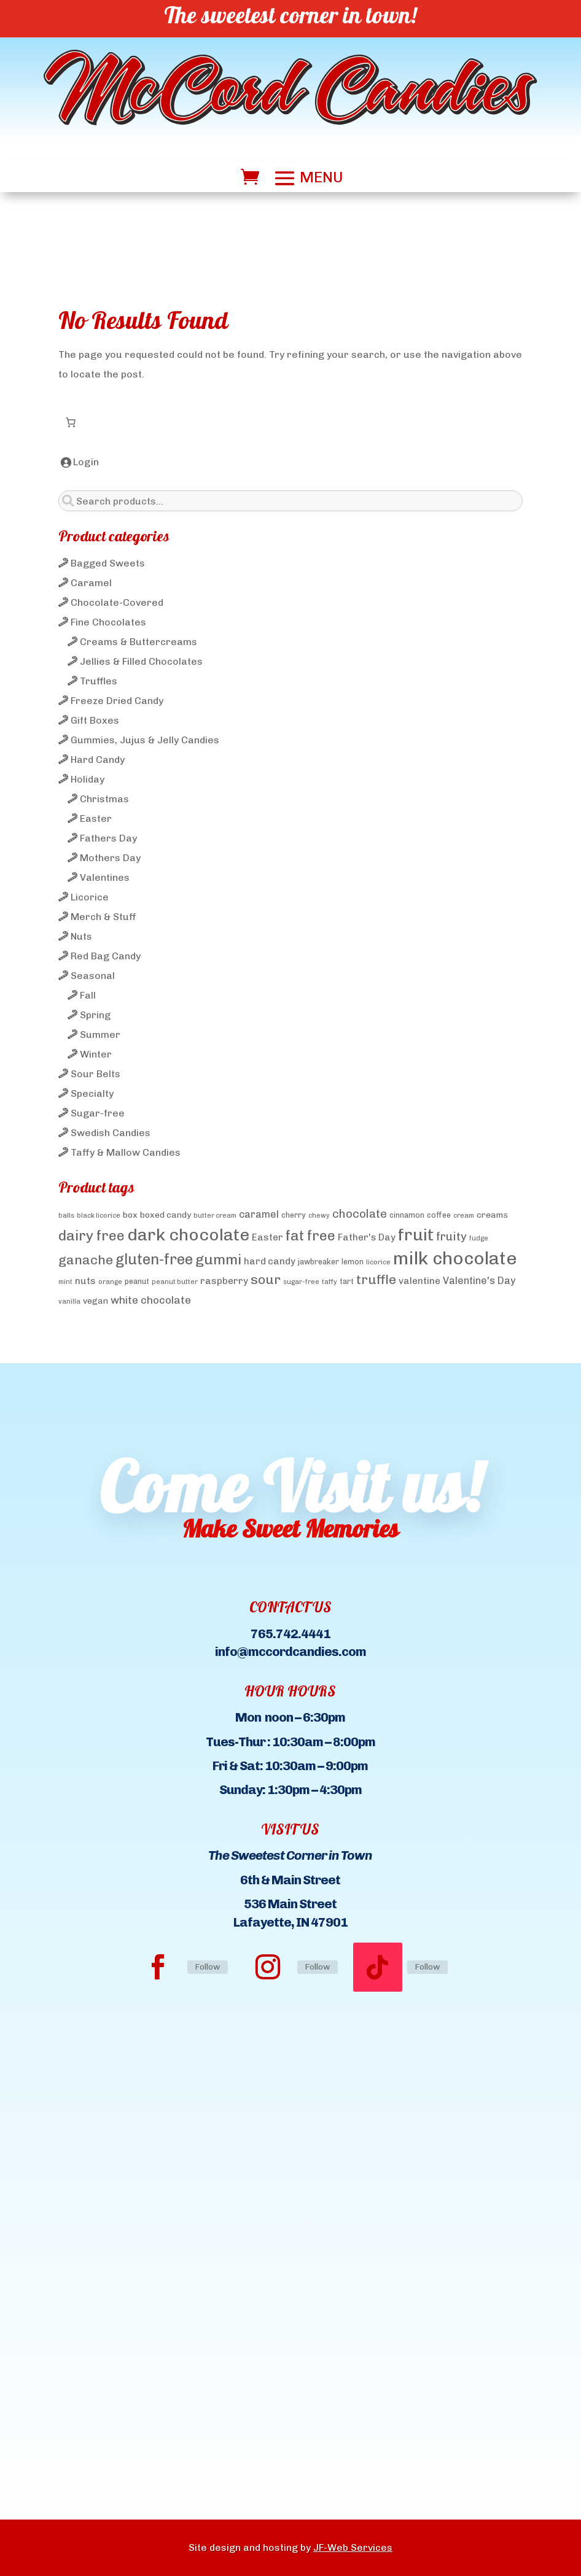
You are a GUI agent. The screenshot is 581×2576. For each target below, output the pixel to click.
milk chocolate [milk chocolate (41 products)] (455, 1258)
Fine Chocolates (108, 622)
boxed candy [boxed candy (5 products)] (165, 1215)
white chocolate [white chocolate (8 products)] (151, 1300)
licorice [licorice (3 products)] (378, 1262)
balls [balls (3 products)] (66, 1216)
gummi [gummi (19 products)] (218, 1259)
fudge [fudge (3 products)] (478, 1238)
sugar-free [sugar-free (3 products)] (301, 1282)
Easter (96, 818)
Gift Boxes (95, 720)
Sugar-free (98, 1113)
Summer (100, 1034)
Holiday (87, 779)
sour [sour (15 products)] (266, 1279)
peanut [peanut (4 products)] (137, 1281)
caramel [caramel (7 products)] (259, 1214)
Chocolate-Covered (117, 602)
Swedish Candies (110, 1133)
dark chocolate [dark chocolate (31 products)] (188, 1234)
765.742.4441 (290, 1633)
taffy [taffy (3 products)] (329, 1282)
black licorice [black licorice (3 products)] (98, 1216)
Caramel (91, 583)
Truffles (98, 681)
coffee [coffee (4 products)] (439, 1215)
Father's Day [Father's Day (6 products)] (367, 1237)
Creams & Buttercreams (138, 642)
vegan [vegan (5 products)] (95, 1300)
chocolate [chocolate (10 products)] (359, 1214)
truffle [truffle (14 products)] (376, 1279)
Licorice (90, 897)
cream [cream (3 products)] (463, 1216)
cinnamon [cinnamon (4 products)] (406, 1215)
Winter (96, 1054)
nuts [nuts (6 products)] (85, 1280)
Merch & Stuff (103, 916)
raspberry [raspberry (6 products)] (224, 1280)
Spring (95, 1015)
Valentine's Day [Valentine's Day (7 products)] (479, 1280)
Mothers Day (110, 858)
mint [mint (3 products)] (65, 1282)
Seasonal (93, 975)
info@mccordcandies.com (290, 1651)
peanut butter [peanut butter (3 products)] (175, 1282)
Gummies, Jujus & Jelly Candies (145, 740)
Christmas (104, 799)
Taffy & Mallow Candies (126, 1152)
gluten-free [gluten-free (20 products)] (154, 1259)
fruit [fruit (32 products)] (416, 1234)
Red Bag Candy (106, 956)
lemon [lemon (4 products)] (352, 1261)
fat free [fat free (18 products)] (310, 1235)
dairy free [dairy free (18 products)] (91, 1235)
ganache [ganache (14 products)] (85, 1259)
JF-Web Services (352, 2547)
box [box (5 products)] (130, 1215)
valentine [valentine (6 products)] (419, 1280)
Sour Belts (95, 1074)
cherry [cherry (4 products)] (293, 1215)
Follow (207, 1967)
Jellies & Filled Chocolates (141, 661)
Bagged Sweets (108, 563)
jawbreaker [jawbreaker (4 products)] (318, 1261)
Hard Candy (98, 759)
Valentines (105, 877)
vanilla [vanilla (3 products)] (69, 1301)
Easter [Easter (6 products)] (267, 1237)
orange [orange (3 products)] (110, 1282)
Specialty (92, 1093)
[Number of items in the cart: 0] (70, 422)
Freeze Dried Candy (117, 700)
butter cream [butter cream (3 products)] (214, 1216)
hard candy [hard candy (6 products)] (269, 1261)
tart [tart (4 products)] (347, 1281)
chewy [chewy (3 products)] (319, 1216)
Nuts (81, 936)
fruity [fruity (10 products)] (451, 1236)
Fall (88, 995)
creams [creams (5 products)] (492, 1215)
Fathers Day (108, 838)
